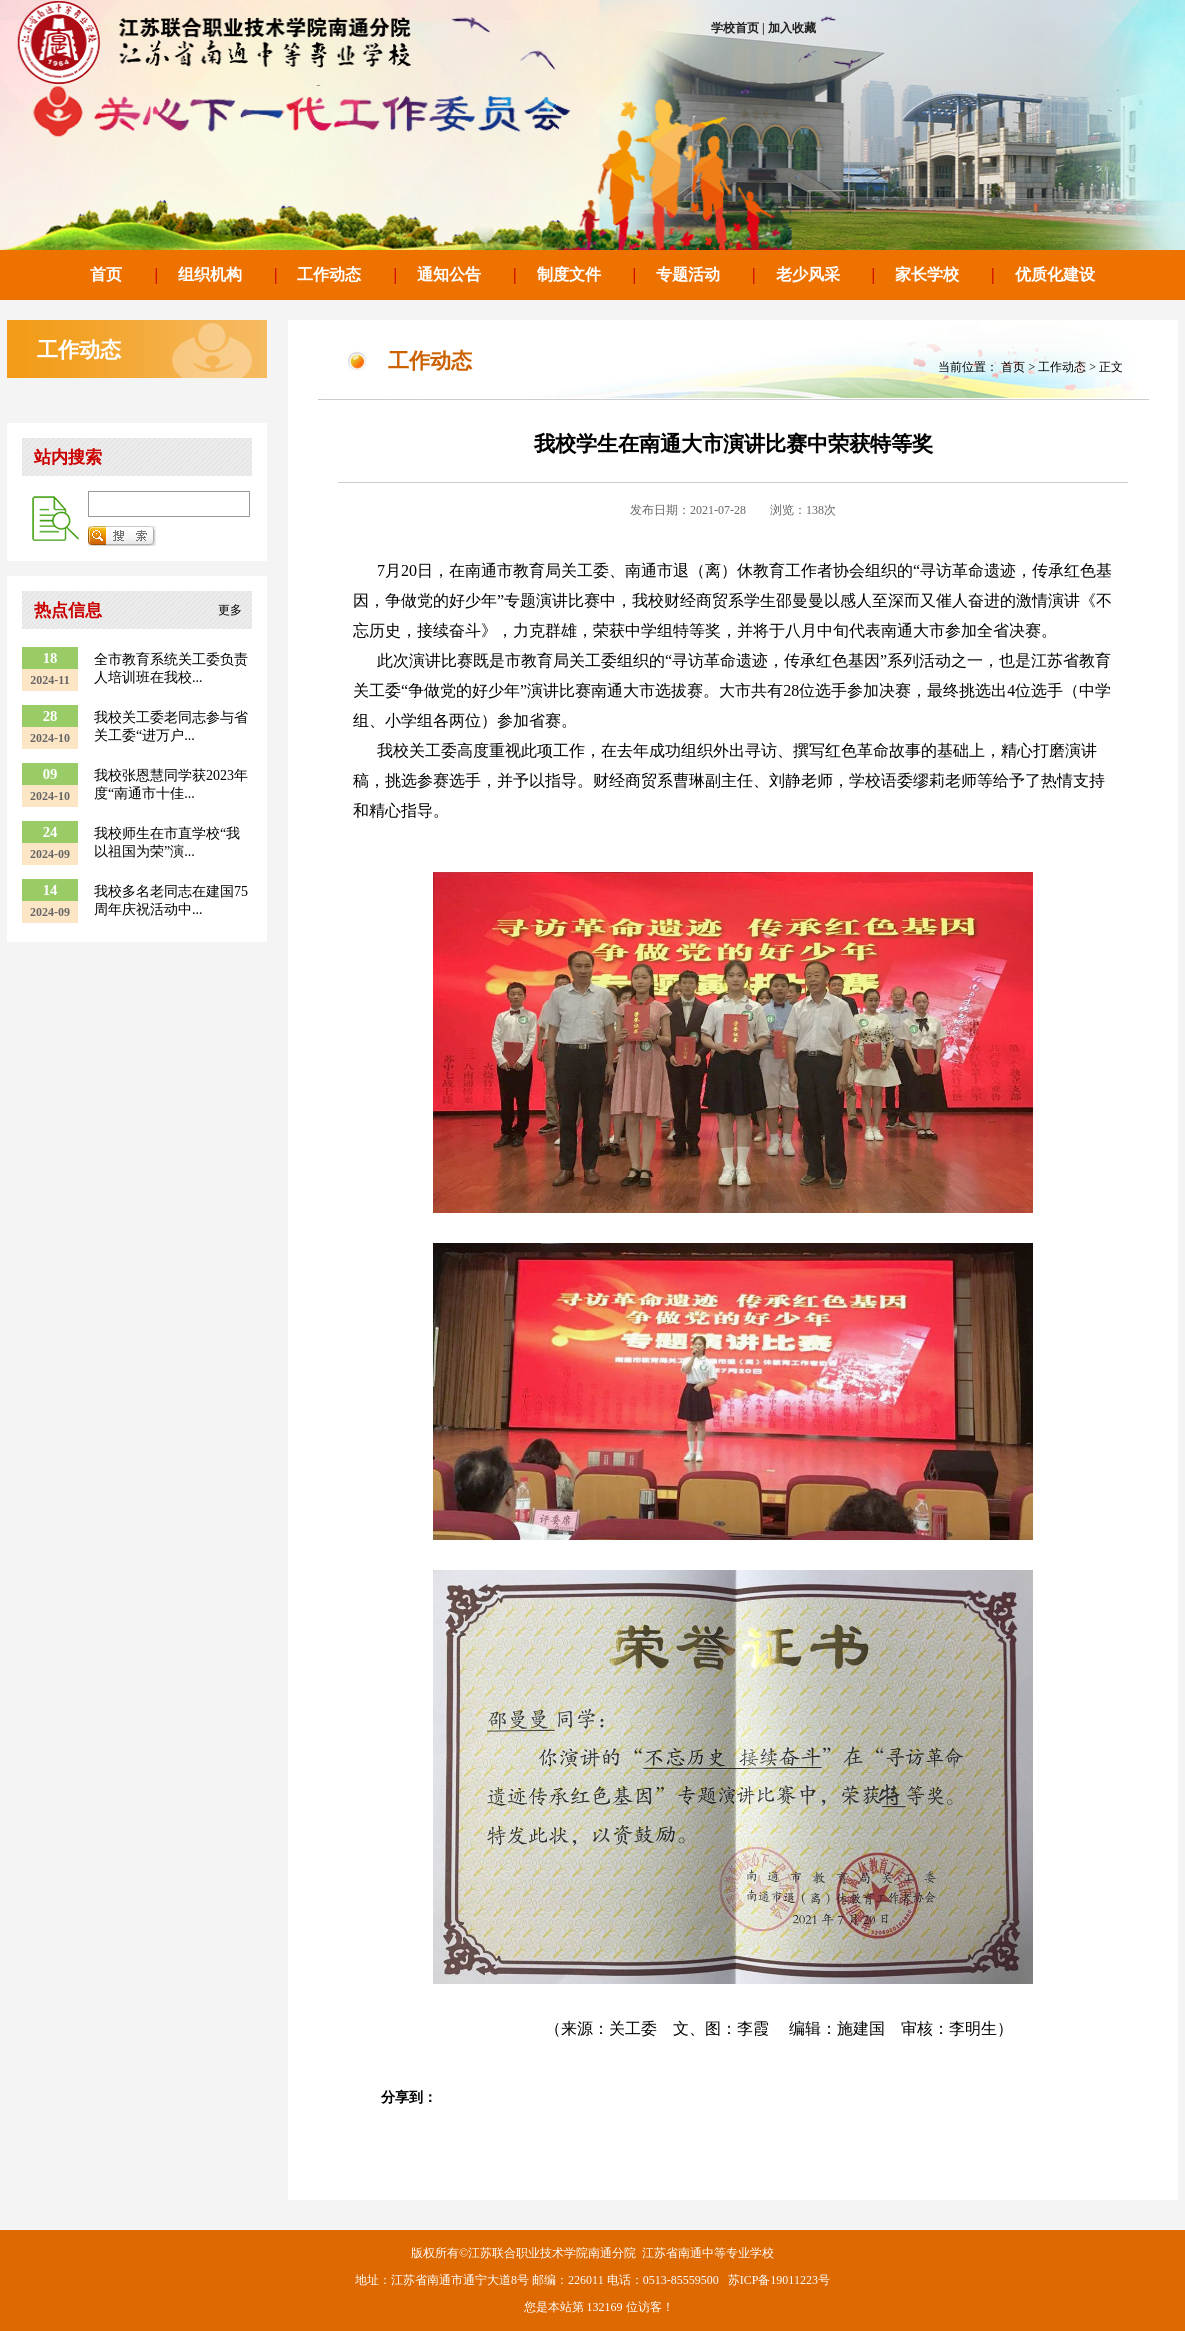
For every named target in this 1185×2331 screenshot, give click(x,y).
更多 (230, 610)
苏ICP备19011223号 (779, 2280)
